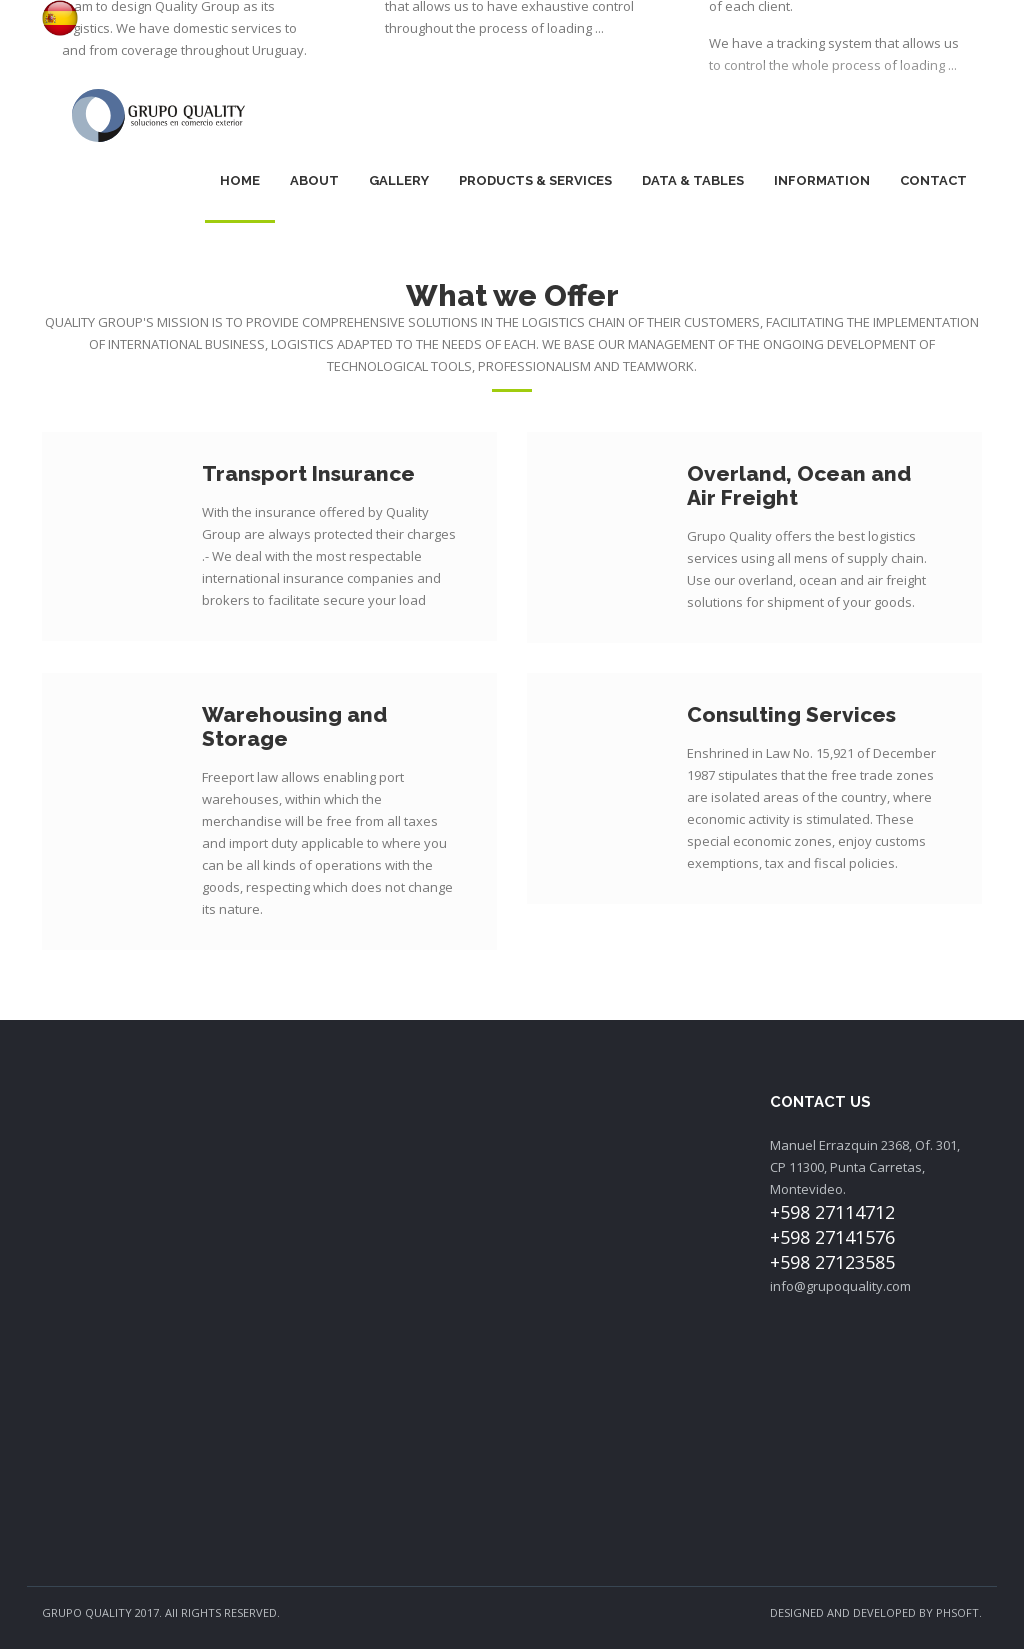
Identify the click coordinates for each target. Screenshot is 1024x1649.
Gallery (399, 180)
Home (240, 180)
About (314, 180)
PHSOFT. (959, 1612)
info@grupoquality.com (840, 1286)
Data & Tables (693, 180)
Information (822, 180)
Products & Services (535, 180)
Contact (933, 180)
